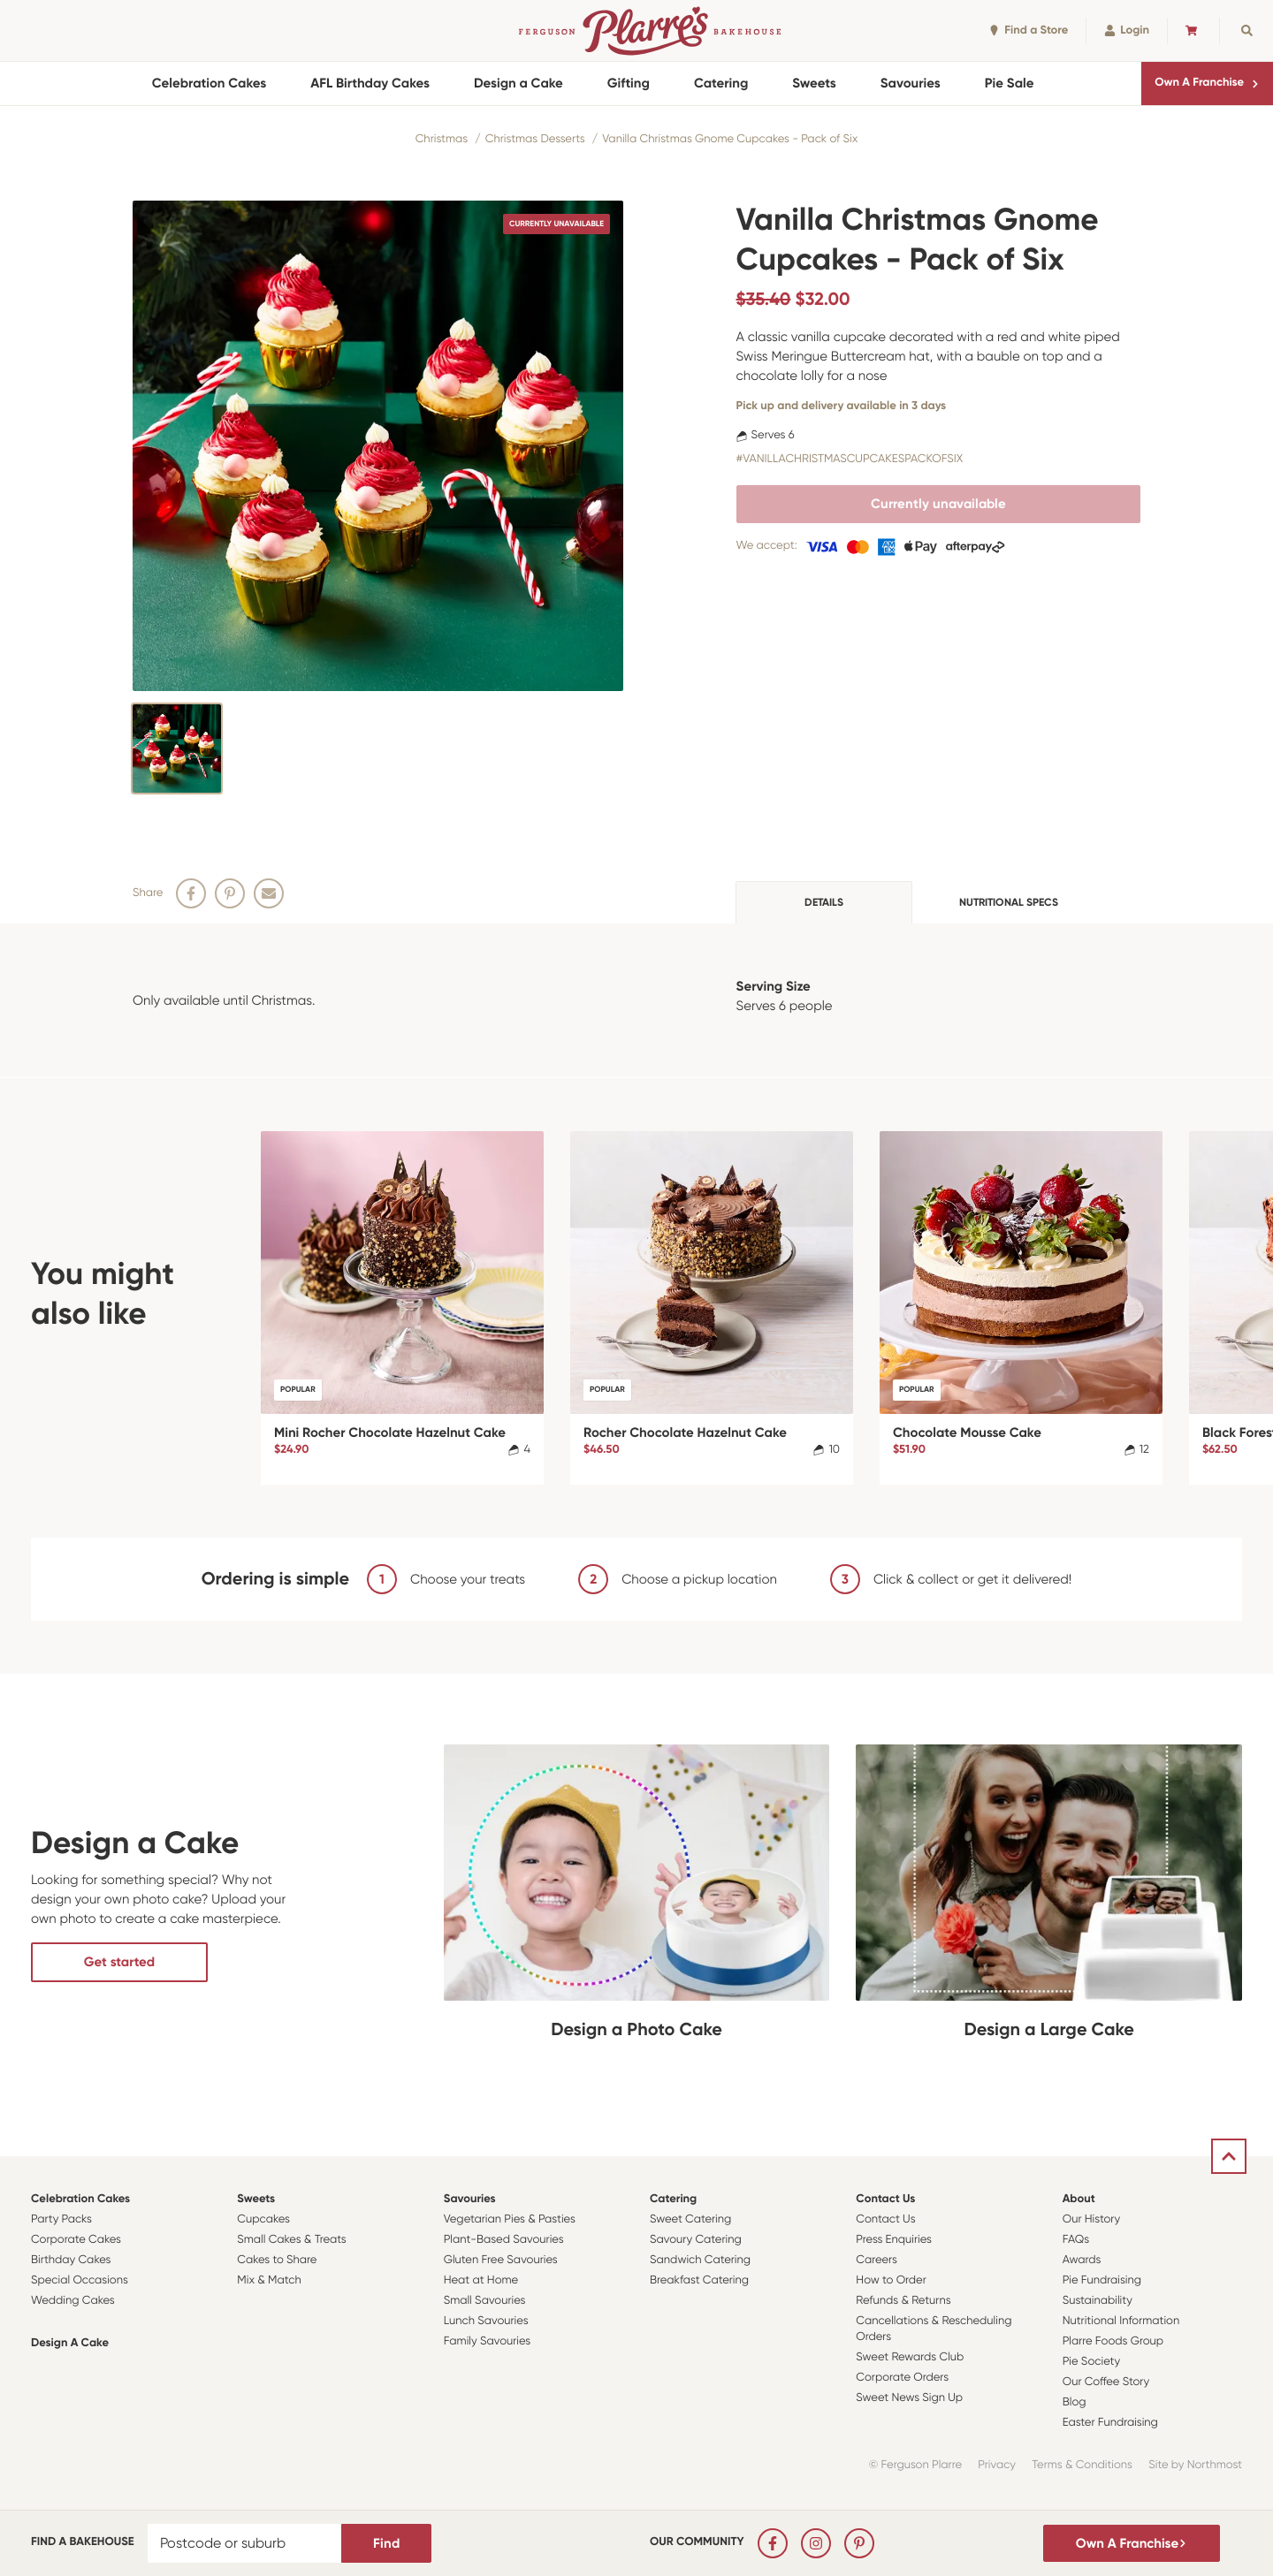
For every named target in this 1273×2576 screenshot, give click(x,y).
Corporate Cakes (76, 2239)
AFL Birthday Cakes (370, 83)
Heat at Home (481, 2280)
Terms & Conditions (1082, 2465)
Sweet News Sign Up (909, 2398)
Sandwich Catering (700, 2260)
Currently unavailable (938, 504)
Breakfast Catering (699, 2280)
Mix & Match (269, 2280)
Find (386, 2543)
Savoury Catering (696, 2239)
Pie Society (1092, 2361)
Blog (1074, 2402)
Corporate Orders (902, 2377)
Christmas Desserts (535, 139)
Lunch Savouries (486, 2321)
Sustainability (1097, 2300)
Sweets (813, 83)
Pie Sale (1009, 83)
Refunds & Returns (903, 2300)
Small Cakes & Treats (291, 2239)
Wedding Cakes (73, 2300)
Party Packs (61, 2219)
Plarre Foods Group (1113, 2341)
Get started (119, 1962)
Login (1126, 30)
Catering (721, 83)
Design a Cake (518, 83)
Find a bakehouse (82, 2542)
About (1079, 2199)
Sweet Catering (690, 2219)
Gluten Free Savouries (501, 2260)
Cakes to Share (276, 2260)
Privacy (997, 2465)
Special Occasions (79, 2280)
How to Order (891, 2280)
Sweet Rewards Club (910, 2357)
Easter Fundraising (1110, 2422)
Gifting (628, 83)
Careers (876, 2260)
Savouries (910, 83)
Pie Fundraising (1102, 2280)
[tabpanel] (636, 1000)
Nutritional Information (1121, 2321)
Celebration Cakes (209, 83)
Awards (1082, 2260)
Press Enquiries (894, 2239)
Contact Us (885, 2199)
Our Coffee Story (1106, 2382)
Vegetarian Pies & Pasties (510, 2219)
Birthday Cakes (71, 2260)
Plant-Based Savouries (504, 2239)
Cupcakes (263, 2219)
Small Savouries (485, 2300)
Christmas (441, 139)
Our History (1091, 2219)
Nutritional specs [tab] (1008, 902)
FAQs (1076, 2239)
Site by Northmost (1195, 2465)
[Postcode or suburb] (245, 2543)
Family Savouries (487, 2341)
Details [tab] (823, 902)
